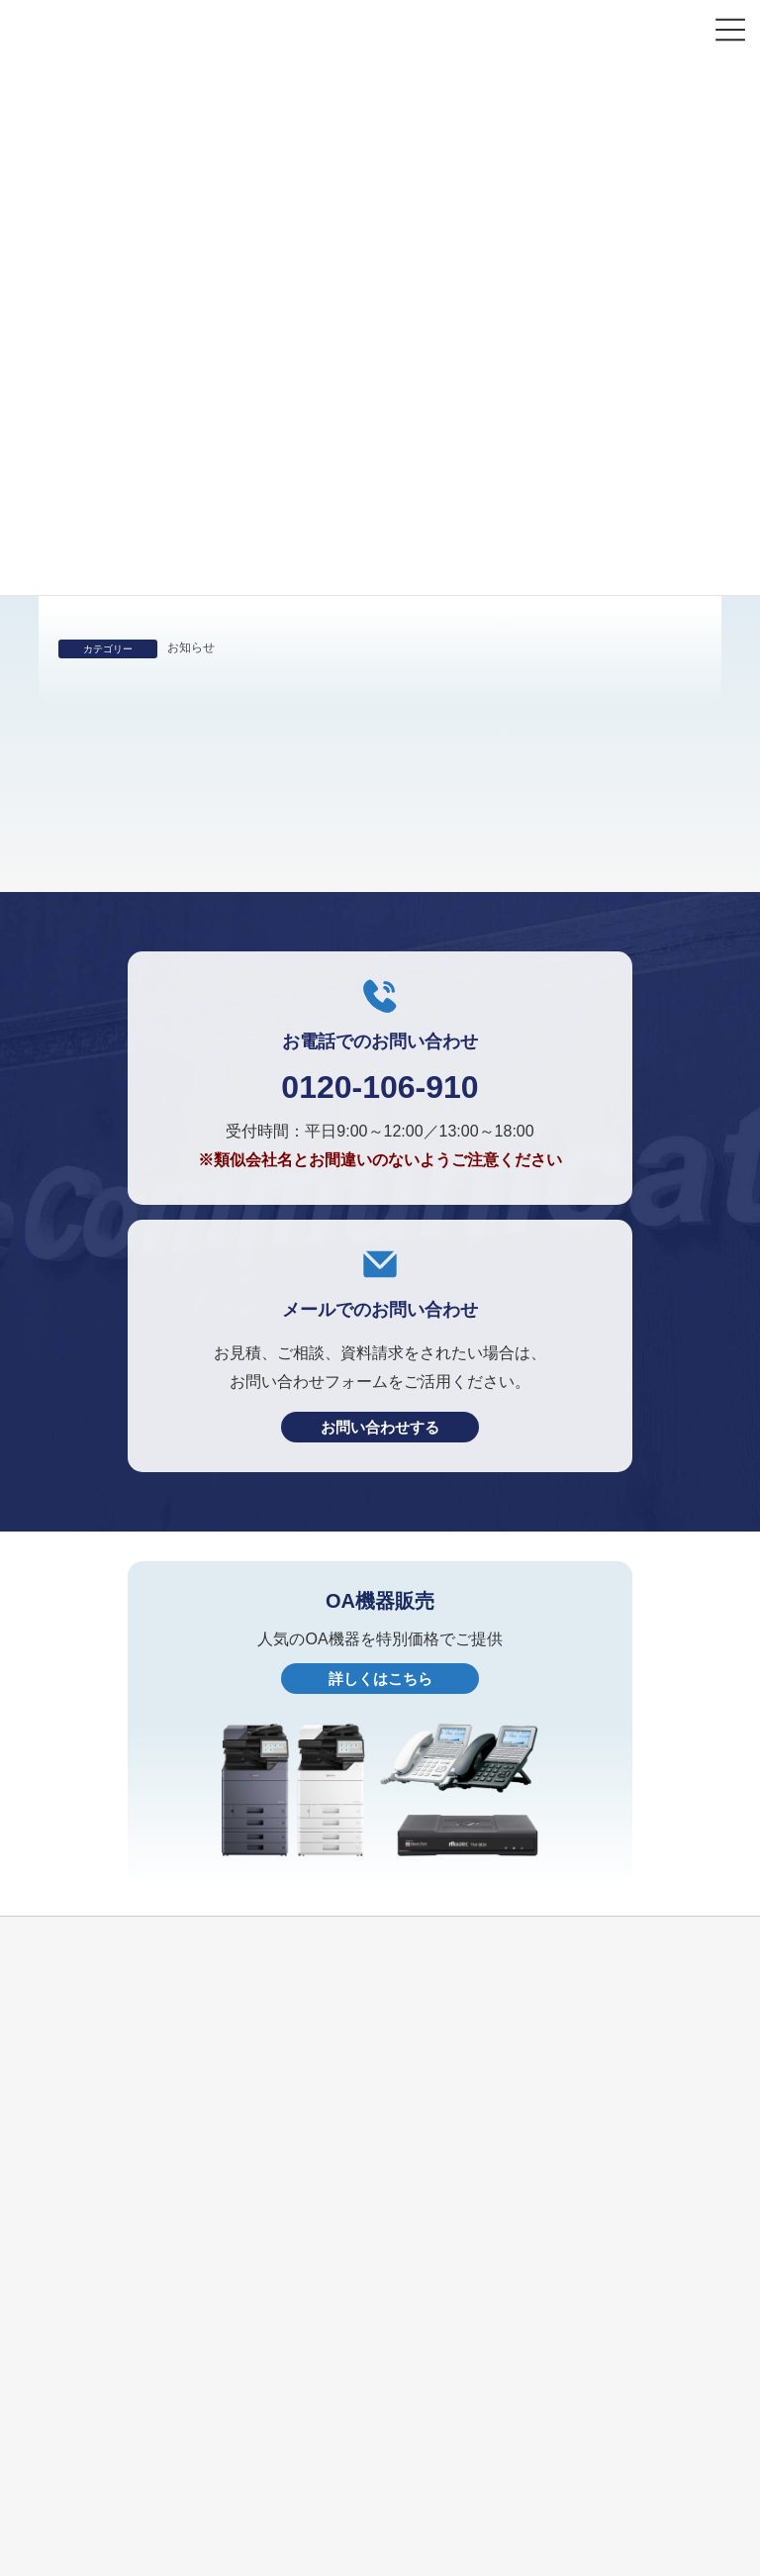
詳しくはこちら (380, 1828)
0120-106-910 (379, 1236)
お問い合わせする (380, 1576)
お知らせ (191, 647)
